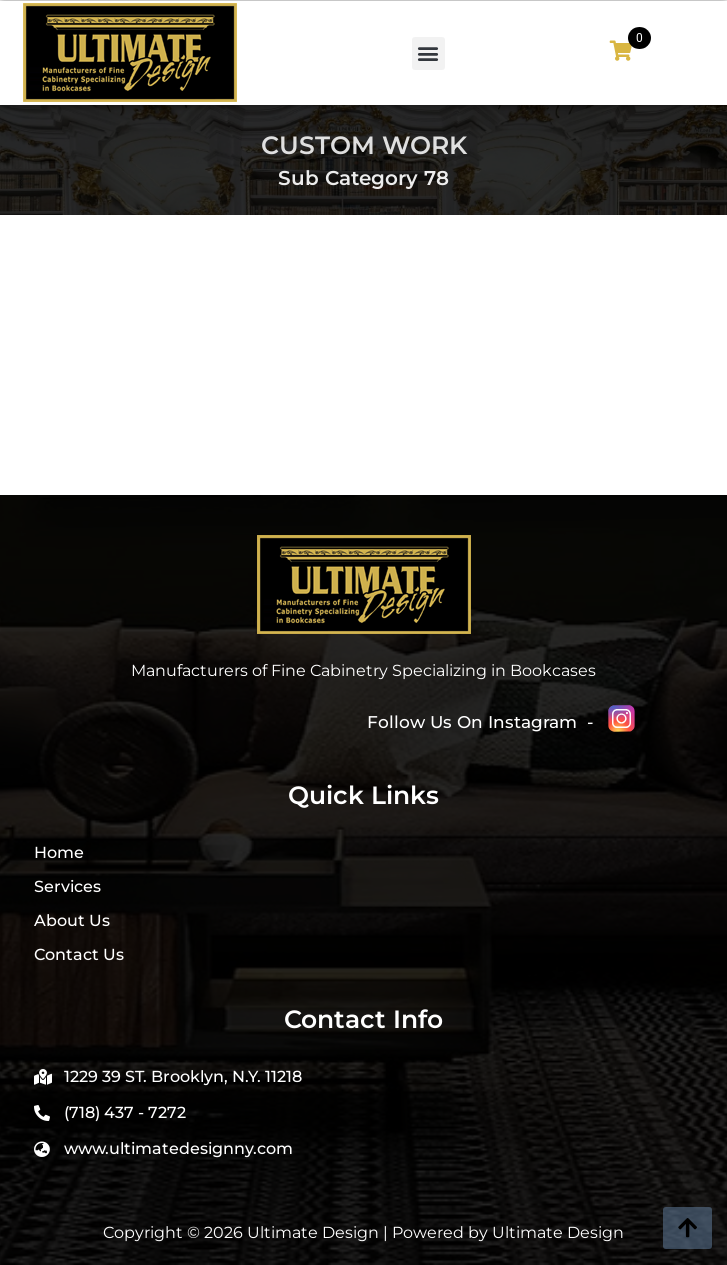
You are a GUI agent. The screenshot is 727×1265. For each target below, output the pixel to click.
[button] (428, 53)
